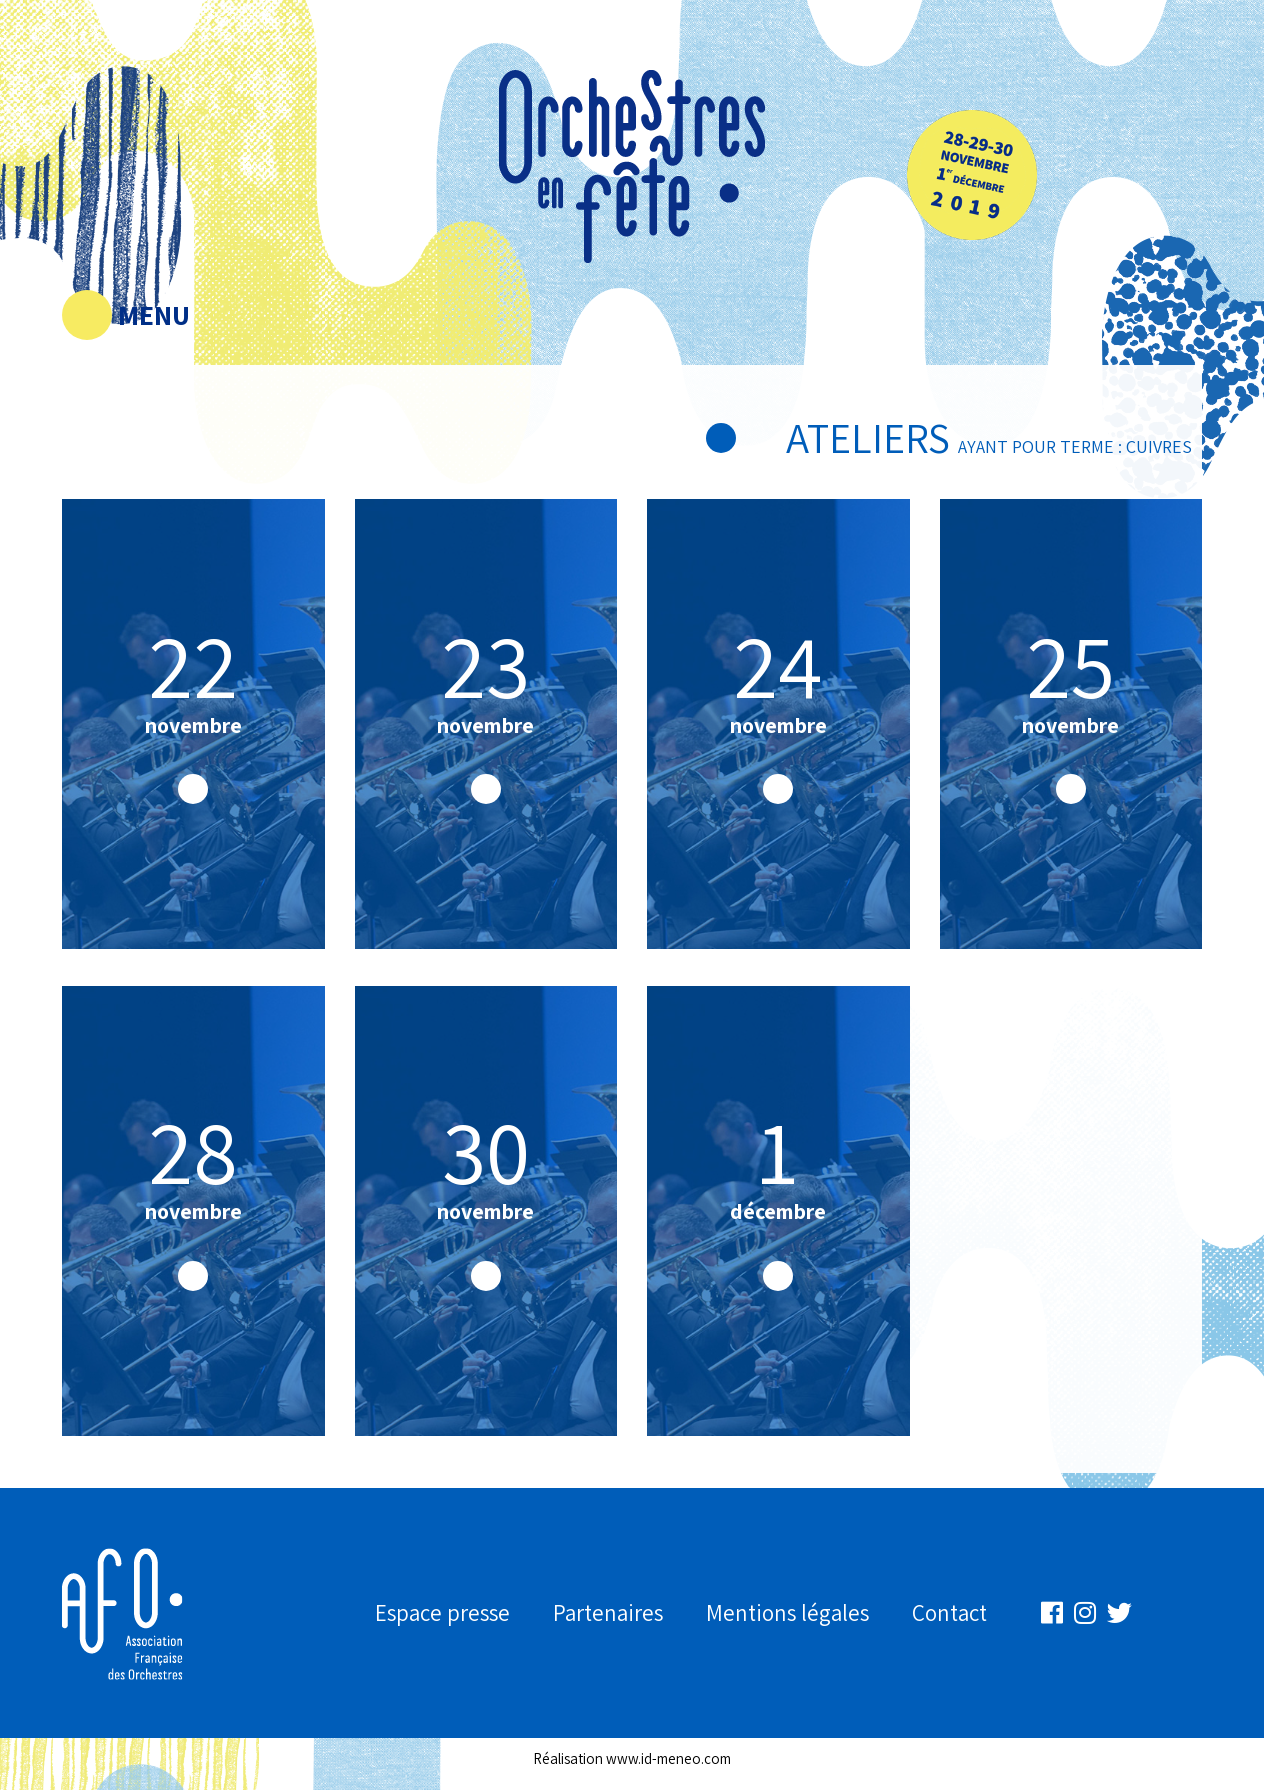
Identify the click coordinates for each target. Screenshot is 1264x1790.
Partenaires (608, 1613)
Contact (949, 1613)
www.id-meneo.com (668, 1758)
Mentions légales (787, 1613)
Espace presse (442, 1613)
